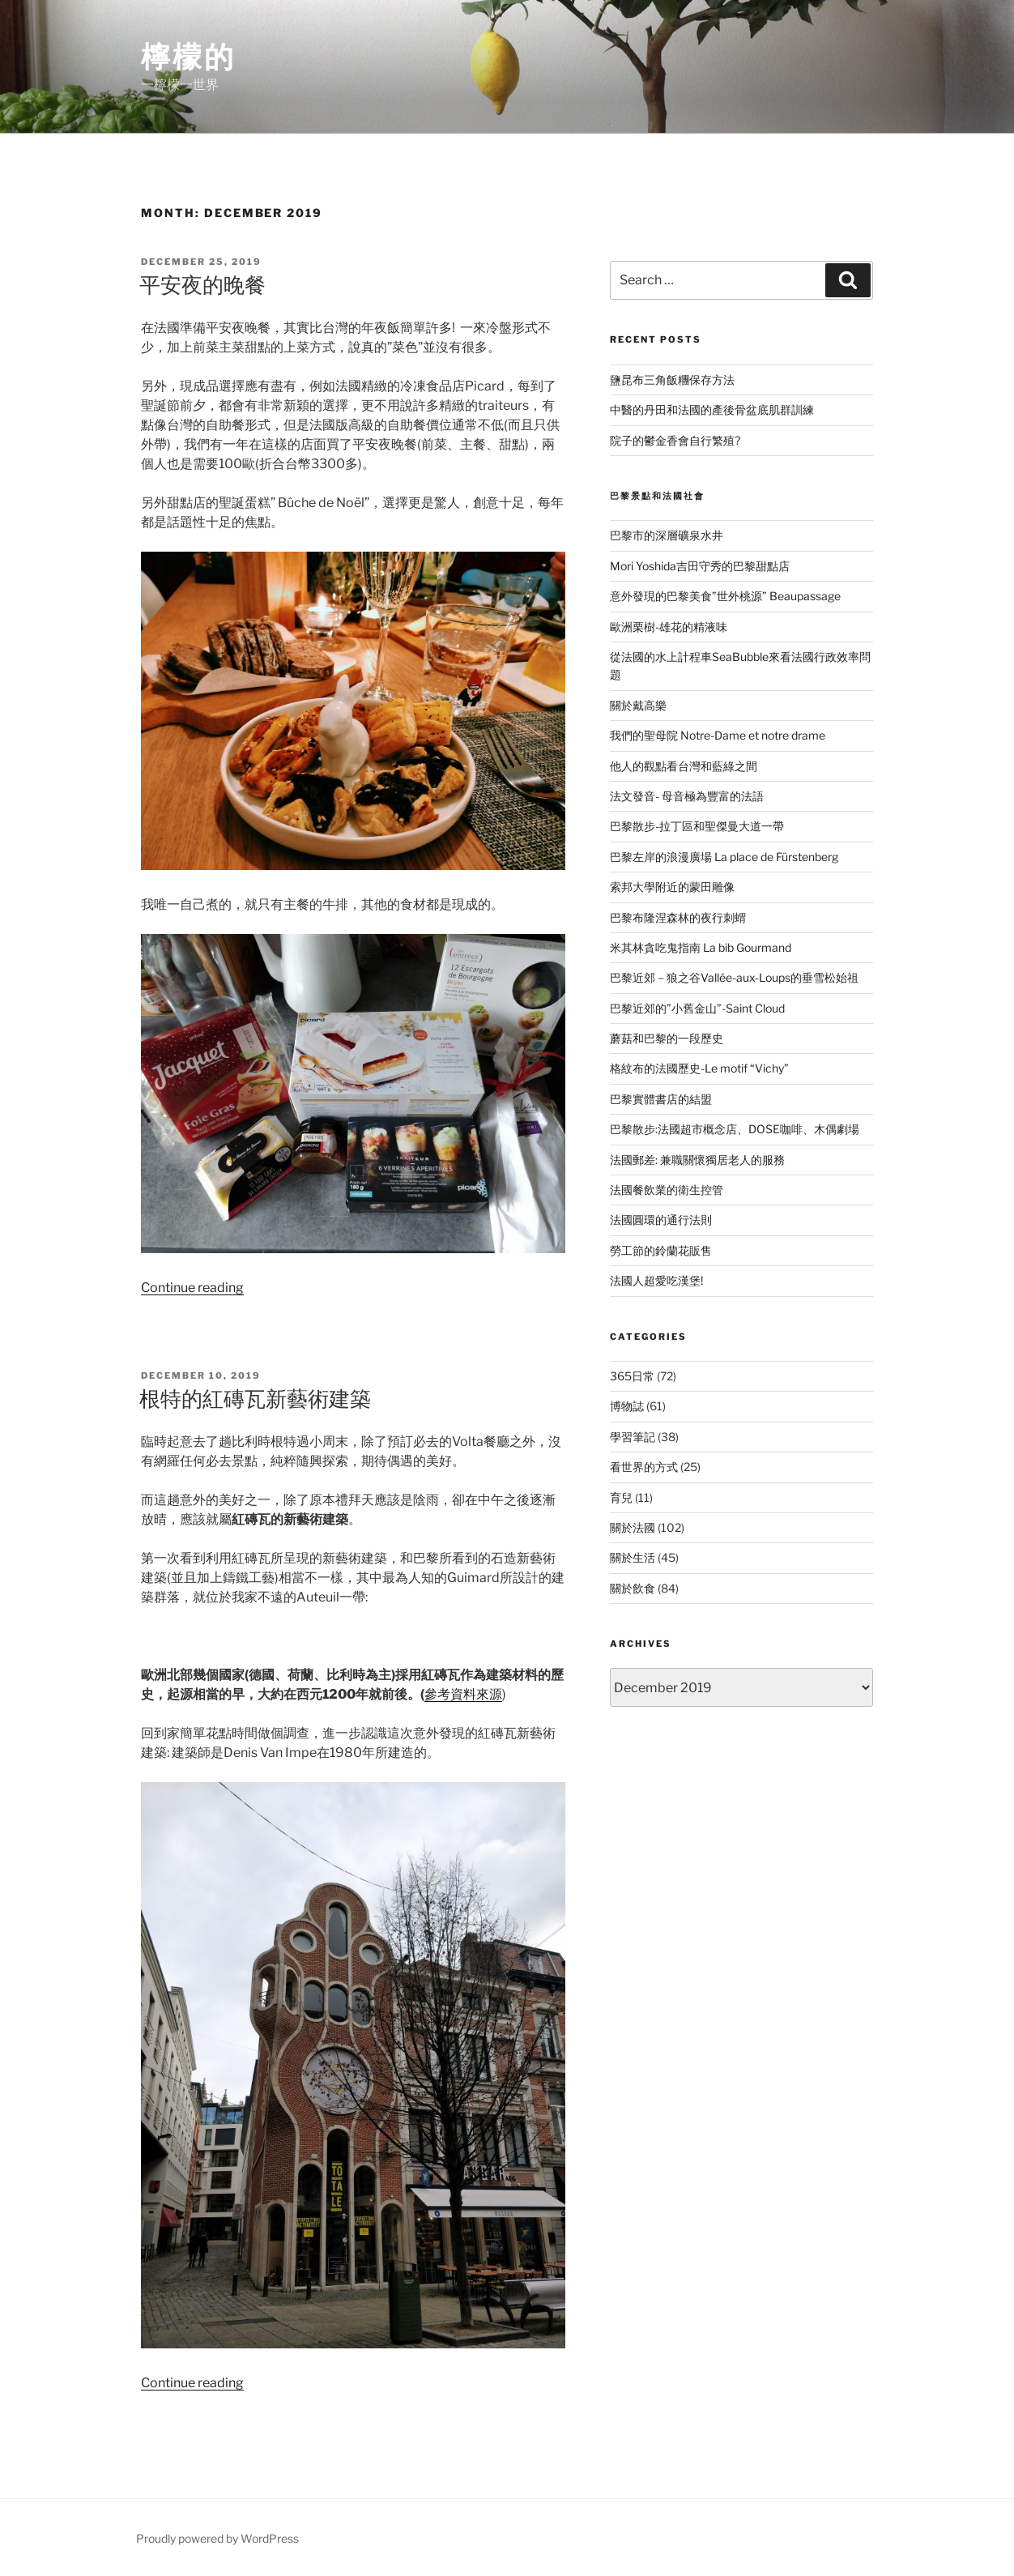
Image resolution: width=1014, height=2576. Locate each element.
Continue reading (192, 1287)
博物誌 (627, 1406)
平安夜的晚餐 (202, 284)
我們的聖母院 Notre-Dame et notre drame (717, 735)
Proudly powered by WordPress (217, 2538)
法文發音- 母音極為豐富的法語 (687, 796)
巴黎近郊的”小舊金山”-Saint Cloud (697, 1008)
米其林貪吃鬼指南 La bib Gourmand (700, 947)
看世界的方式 (644, 1467)
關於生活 (632, 1557)
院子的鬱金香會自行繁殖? (675, 440)
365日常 (632, 1376)
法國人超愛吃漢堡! (656, 1280)
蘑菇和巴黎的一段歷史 (666, 1038)
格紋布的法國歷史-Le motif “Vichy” (699, 1068)
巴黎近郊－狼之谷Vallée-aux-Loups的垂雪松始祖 (734, 977)
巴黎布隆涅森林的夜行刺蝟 (678, 917)
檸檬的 (188, 57)
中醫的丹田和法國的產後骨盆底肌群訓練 (712, 409)
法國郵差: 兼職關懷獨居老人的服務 (697, 1159)
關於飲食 (632, 1588)
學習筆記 (632, 1437)
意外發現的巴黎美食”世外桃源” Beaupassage (725, 596)
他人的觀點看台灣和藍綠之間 (683, 766)
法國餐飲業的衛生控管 (666, 1189)
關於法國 (632, 1527)
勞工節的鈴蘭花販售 (661, 1250)
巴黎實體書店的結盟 (661, 1099)
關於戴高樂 (638, 705)
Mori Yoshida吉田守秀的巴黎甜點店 (700, 566)
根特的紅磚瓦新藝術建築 (255, 1398)
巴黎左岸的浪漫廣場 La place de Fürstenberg (724, 857)
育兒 (621, 1497)
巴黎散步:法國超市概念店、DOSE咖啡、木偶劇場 (734, 1129)
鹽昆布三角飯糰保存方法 (672, 379)
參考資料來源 (463, 1694)
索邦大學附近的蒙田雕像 (672, 886)
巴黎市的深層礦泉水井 (666, 535)
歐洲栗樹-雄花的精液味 (668, 626)
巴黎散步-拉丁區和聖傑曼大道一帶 (697, 826)
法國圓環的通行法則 (661, 1219)
